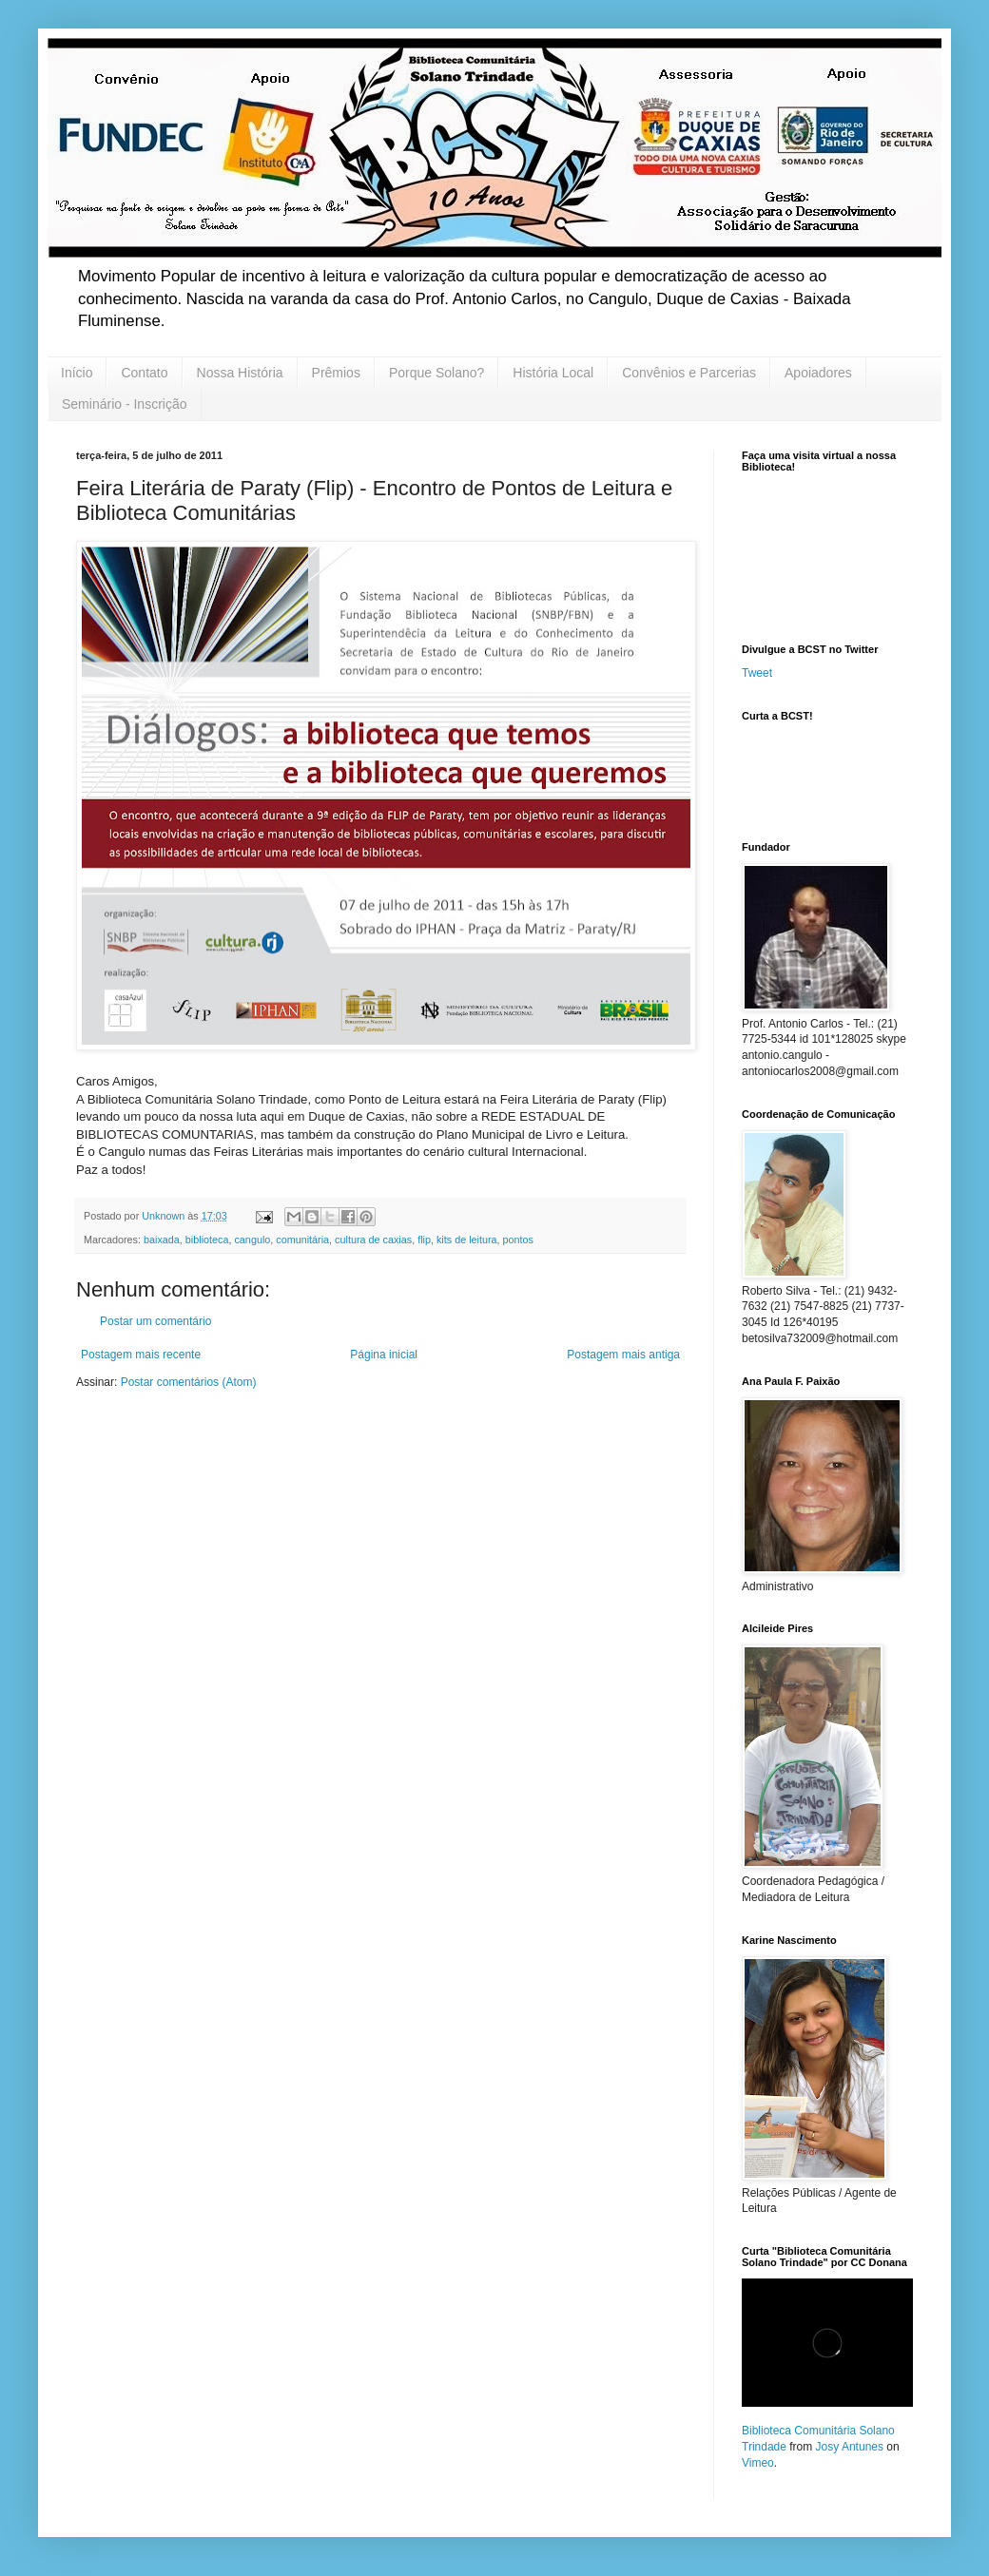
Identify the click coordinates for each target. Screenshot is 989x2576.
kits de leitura (466, 1239)
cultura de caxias (373, 1239)
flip (424, 1239)
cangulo (252, 1239)
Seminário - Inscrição (124, 404)
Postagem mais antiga (623, 1354)
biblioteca (207, 1239)
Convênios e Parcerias (689, 372)
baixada (162, 1239)
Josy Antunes (849, 2446)
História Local (553, 372)
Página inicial (383, 1354)
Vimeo (758, 2463)
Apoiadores (818, 372)
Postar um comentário (155, 1321)
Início (76, 372)
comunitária (302, 1239)
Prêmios (336, 372)
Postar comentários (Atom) (189, 1382)
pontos (518, 1239)
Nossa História (240, 372)
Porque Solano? (436, 372)
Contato (144, 372)
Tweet (757, 673)
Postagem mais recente (141, 1354)
